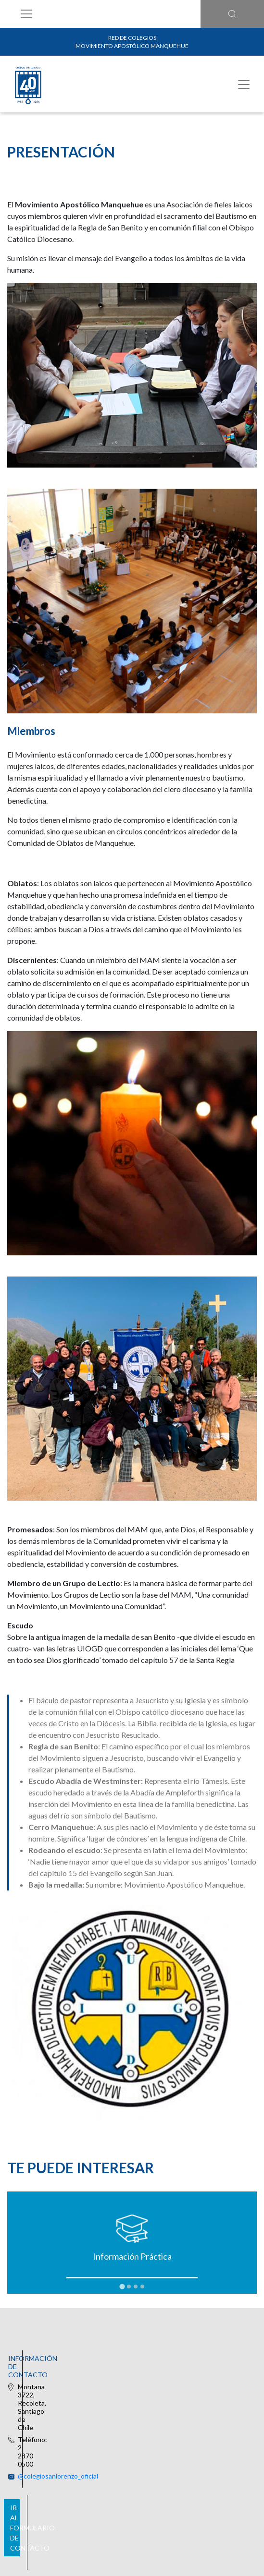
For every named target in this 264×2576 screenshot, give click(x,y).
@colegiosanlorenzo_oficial (141, 2375)
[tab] (122, 2286)
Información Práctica (132, 2256)
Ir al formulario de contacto (130, 2436)
